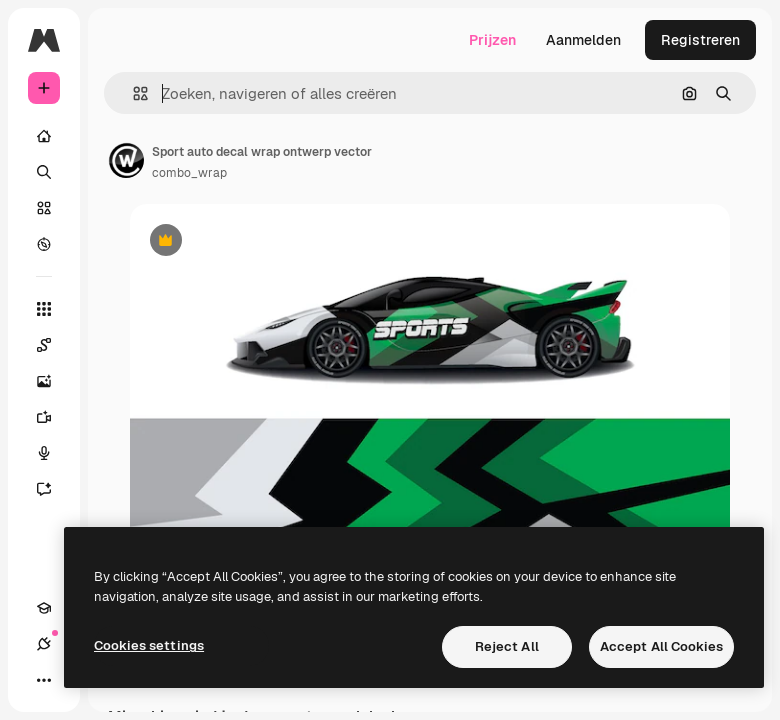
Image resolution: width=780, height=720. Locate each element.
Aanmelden (583, 40)
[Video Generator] (54, 417)
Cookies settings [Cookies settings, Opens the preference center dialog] (149, 645)
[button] (132, 93)
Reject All (507, 646)
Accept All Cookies (661, 646)
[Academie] (44, 608)
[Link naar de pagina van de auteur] (126, 160)
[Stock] (44, 208)
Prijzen (492, 40)
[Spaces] (54, 345)
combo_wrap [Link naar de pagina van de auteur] (189, 173)
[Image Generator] (54, 381)
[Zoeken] (44, 172)
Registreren (700, 40)
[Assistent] (54, 489)
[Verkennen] (44, 244)
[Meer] (44, 680)
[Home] (44, 136)
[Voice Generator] (54, 453)
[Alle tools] (44, 309)
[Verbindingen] (44, 644)
